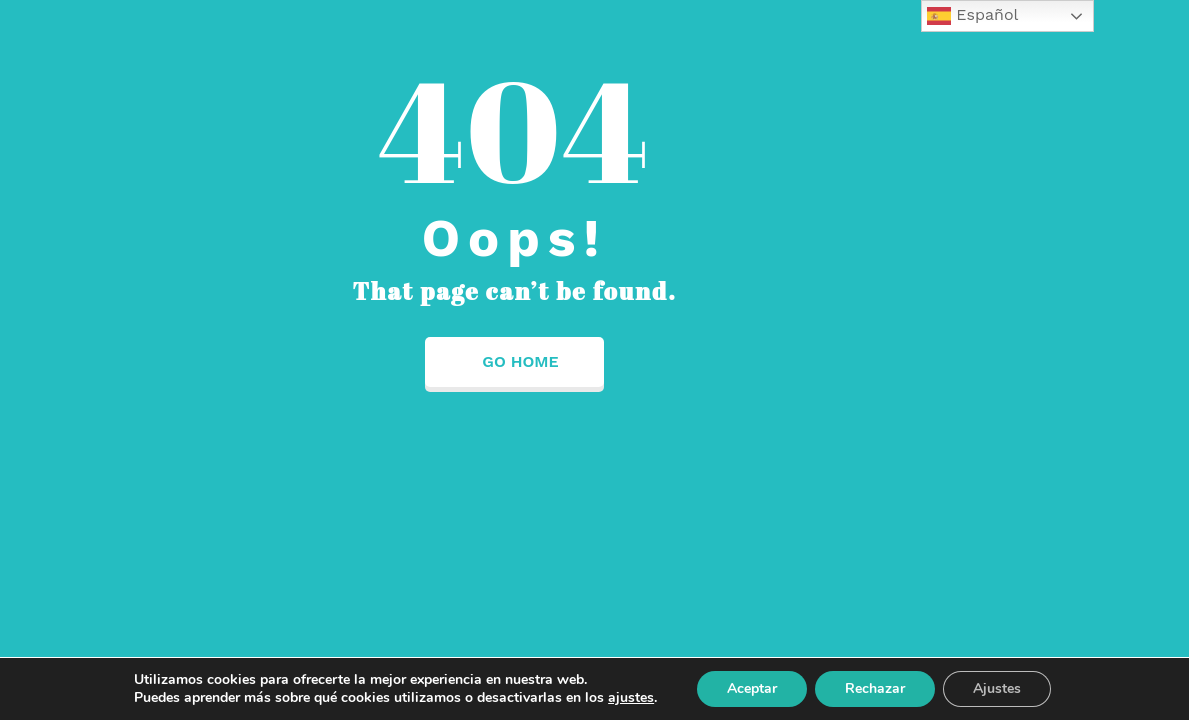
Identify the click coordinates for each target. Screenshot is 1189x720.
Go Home (514, 361)
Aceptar (752, 688)
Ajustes (997, 688)
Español (973, 16)
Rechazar (875, 688)
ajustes (631, 698)
